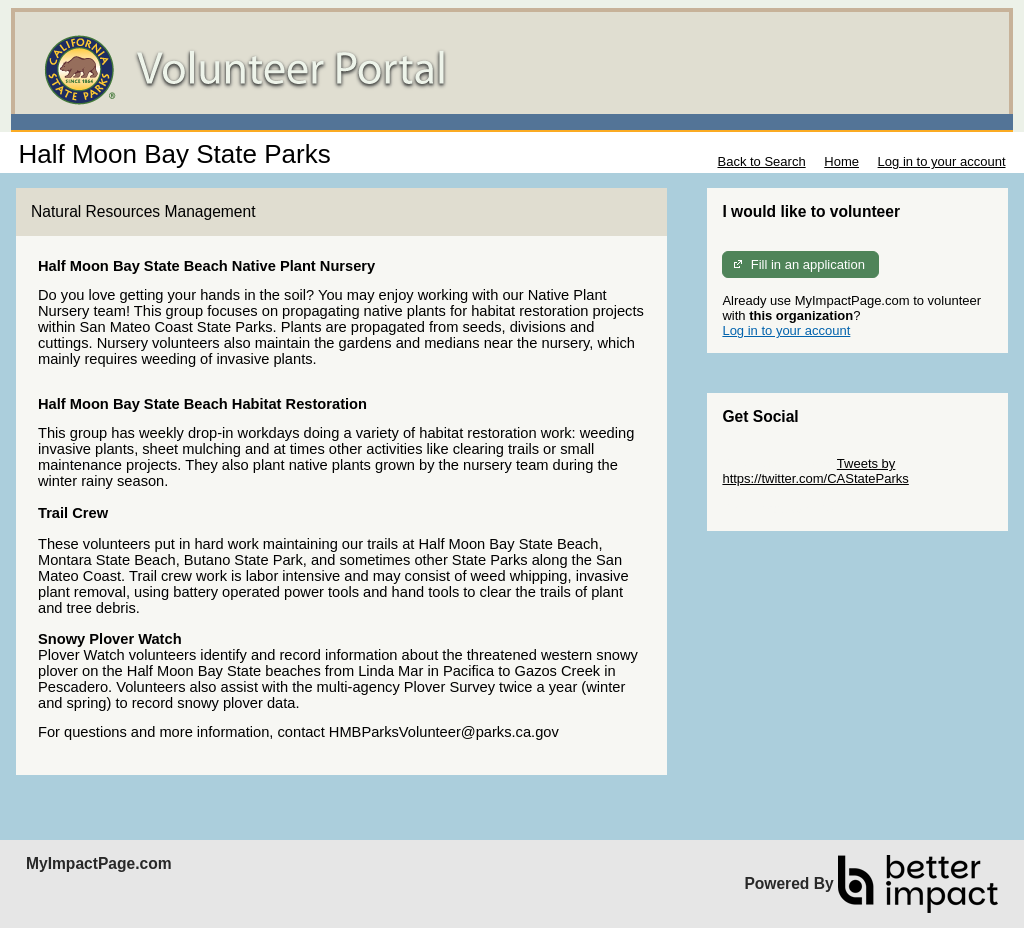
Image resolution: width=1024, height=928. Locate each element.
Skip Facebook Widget (787, 508)
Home (841, 161)
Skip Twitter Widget (777, 463)
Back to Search (761, 161)
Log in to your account (942, 161)
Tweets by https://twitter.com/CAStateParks (815, 471)
